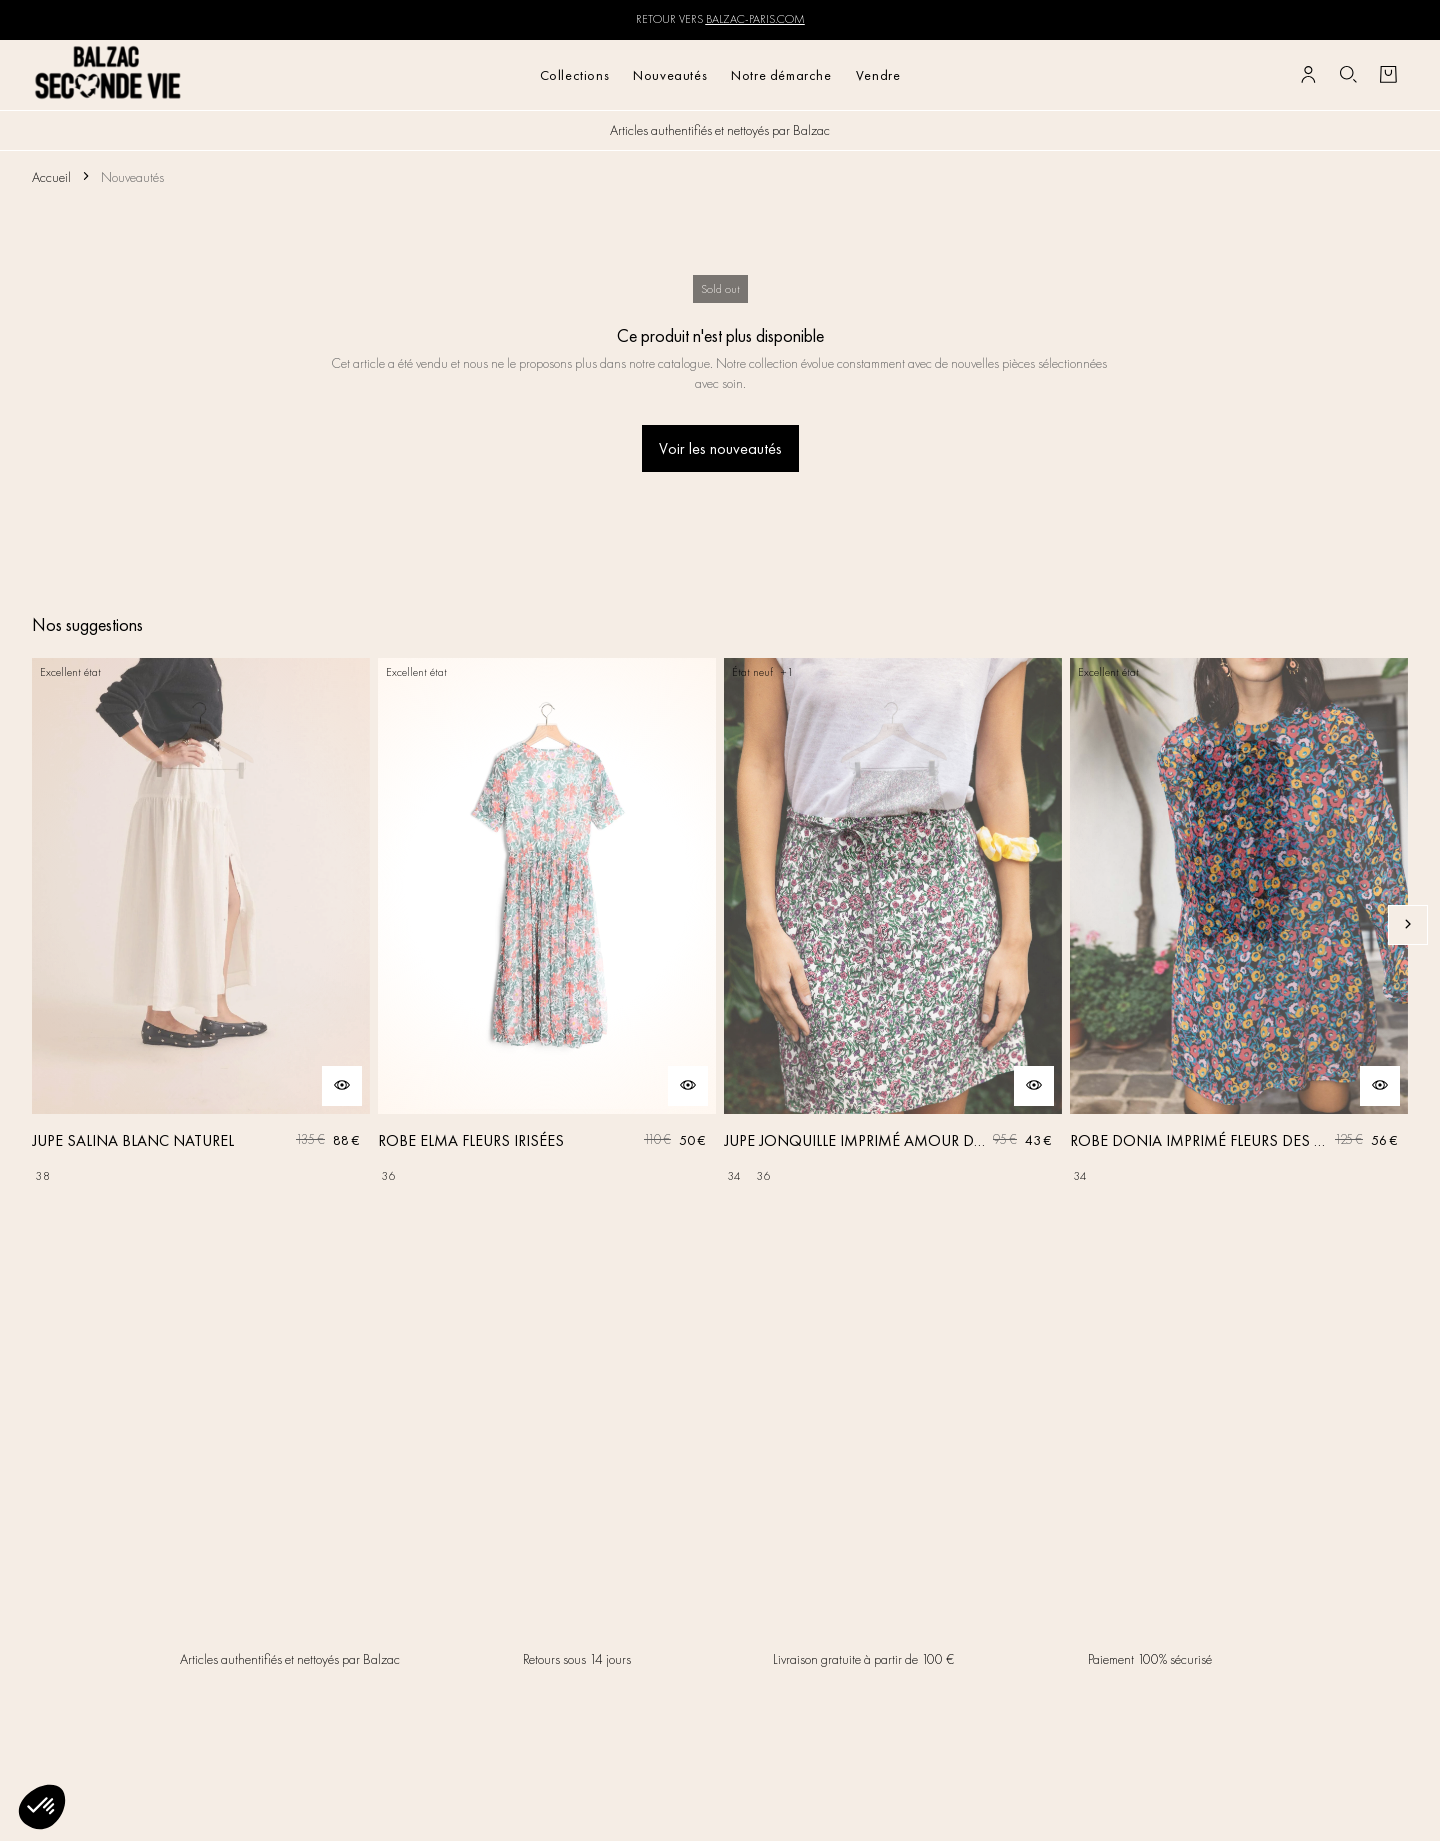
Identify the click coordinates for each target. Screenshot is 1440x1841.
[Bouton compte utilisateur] (1308, 75)
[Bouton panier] (1388, 75)
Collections (575, 75)
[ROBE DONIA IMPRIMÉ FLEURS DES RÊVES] (1239, 925)
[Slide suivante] (1408, 925)
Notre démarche (781, 75)
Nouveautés (670, 75)
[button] (42, 1807)
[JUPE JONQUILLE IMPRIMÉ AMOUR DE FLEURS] (893, 925)
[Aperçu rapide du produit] (342, 1086)
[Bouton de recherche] (1348, 75)
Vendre (878, 75)
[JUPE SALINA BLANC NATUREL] (201, 925)
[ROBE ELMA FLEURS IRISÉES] (547, 925)
